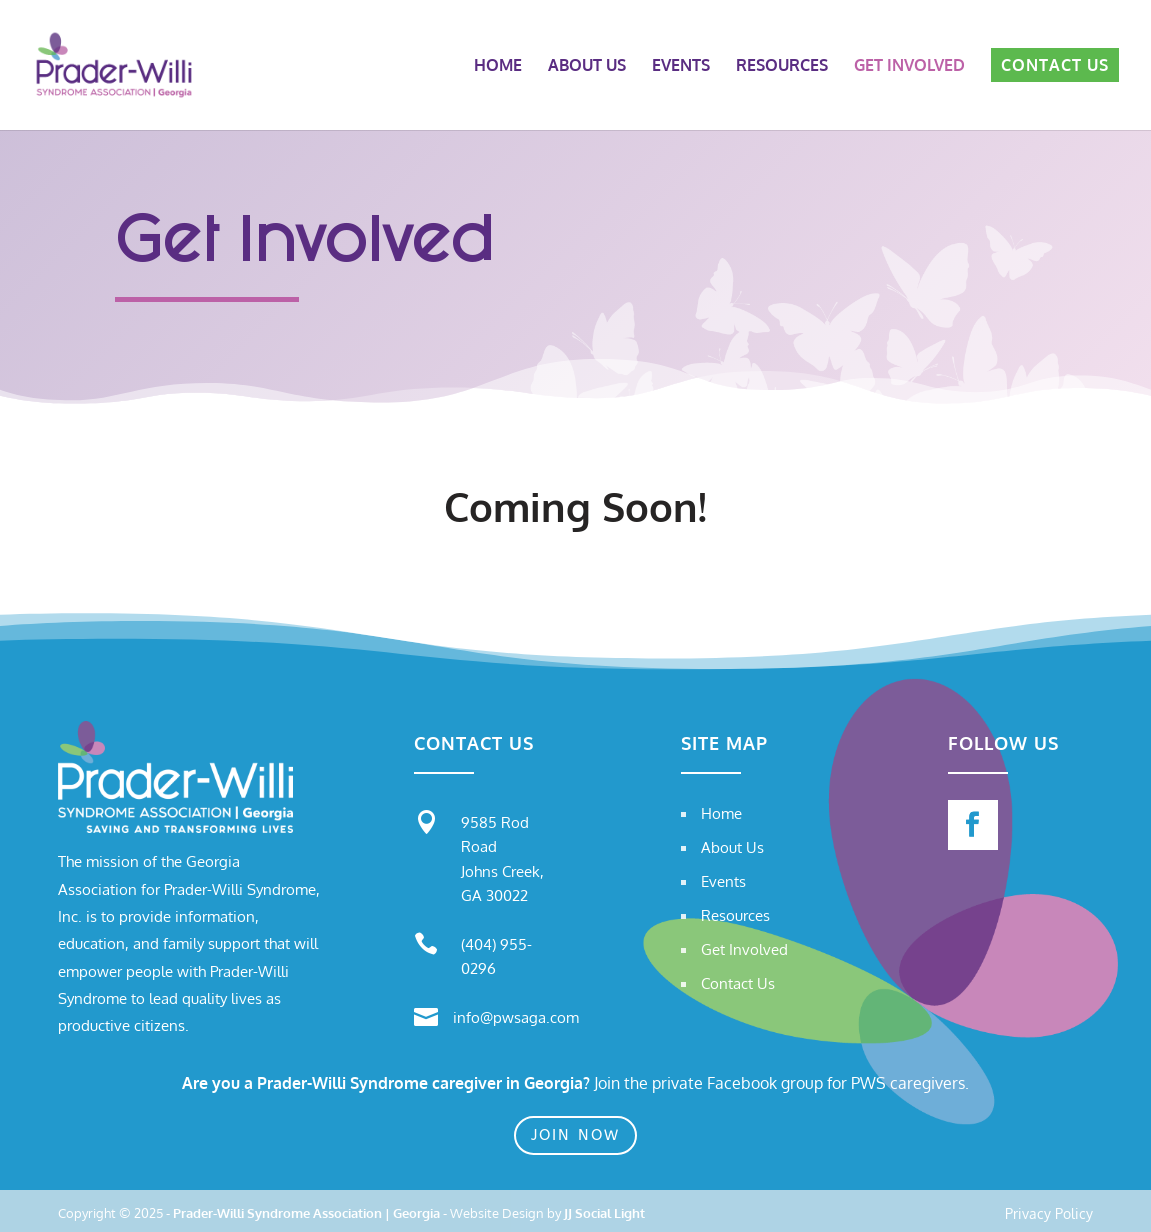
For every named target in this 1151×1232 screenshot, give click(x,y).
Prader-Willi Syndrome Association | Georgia (306, 1213)
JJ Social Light (604, 1213)
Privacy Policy (1049, 1215)
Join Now (575, 1135)
